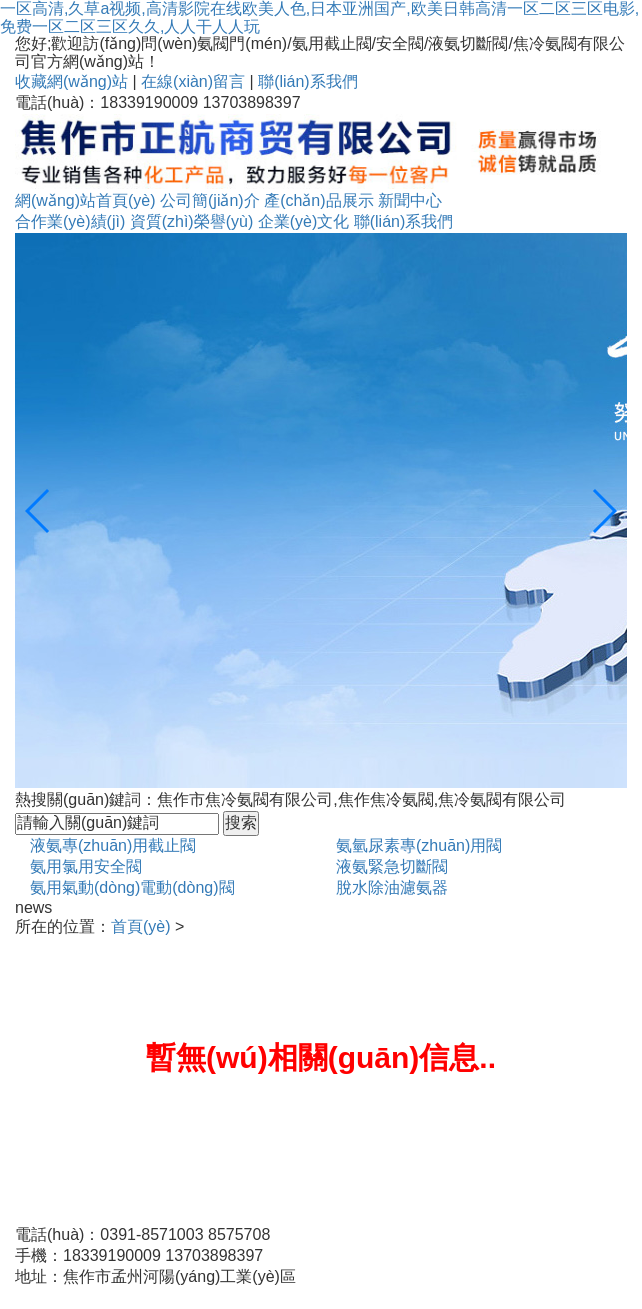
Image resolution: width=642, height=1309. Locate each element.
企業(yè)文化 (304, 221)
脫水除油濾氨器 (392, 887)
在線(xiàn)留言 (193, 81)
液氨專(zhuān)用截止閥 (113, 845)
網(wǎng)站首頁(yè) (85, 200)
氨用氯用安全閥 (86, 866)
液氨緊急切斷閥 (392, 866)
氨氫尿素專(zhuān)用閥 (419, 845)
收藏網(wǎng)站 (71, 81)
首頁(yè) (141, 926)
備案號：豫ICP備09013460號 (120, 1297)
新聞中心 (410, 200)
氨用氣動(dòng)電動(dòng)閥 (132, 887)
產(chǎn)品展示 (318, 200)
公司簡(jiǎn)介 (210, 200)
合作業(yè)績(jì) (70, 221)
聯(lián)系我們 (308, 81)
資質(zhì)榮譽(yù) (192, 221)
